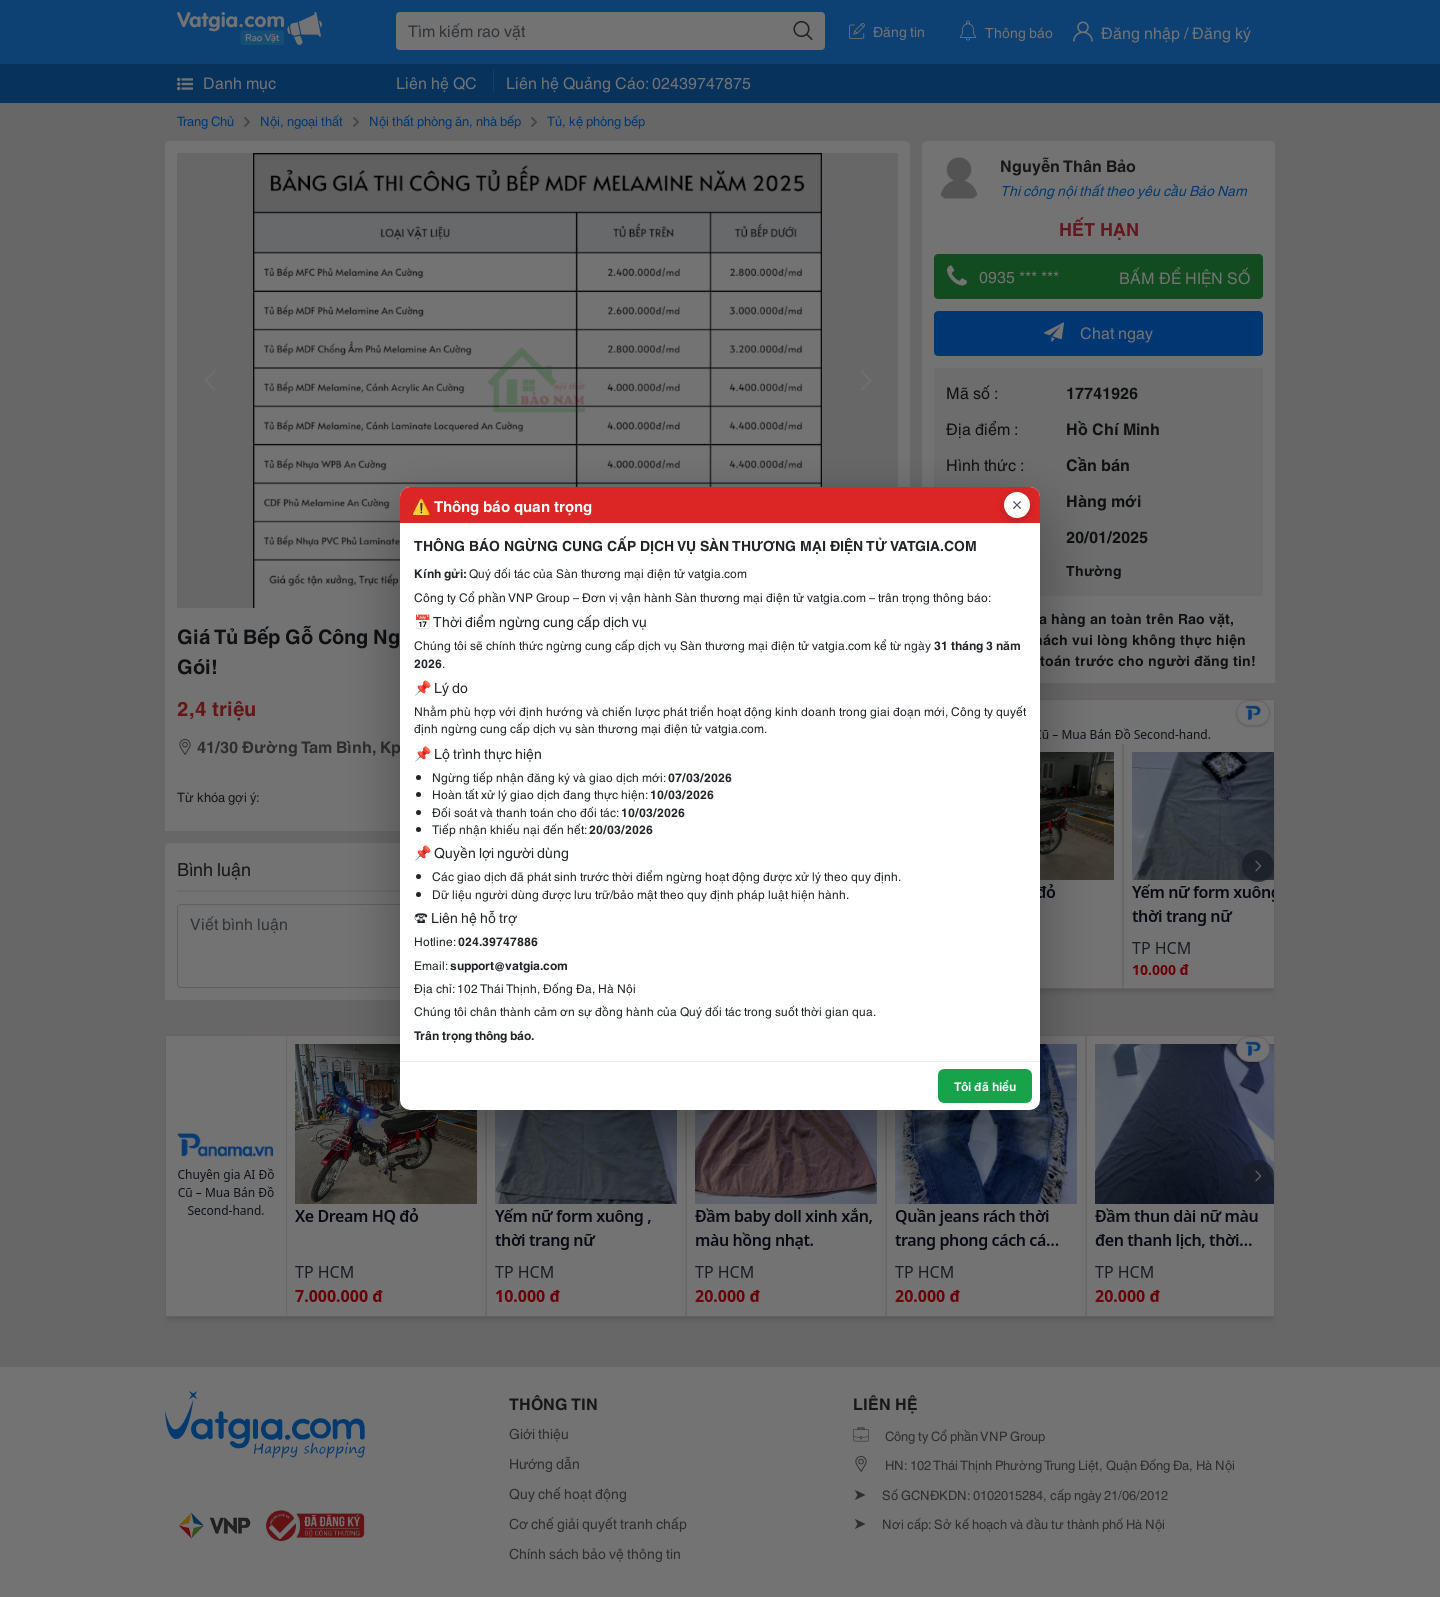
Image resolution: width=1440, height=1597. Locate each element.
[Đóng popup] (1017, 505)
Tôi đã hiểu (985, 1085)
